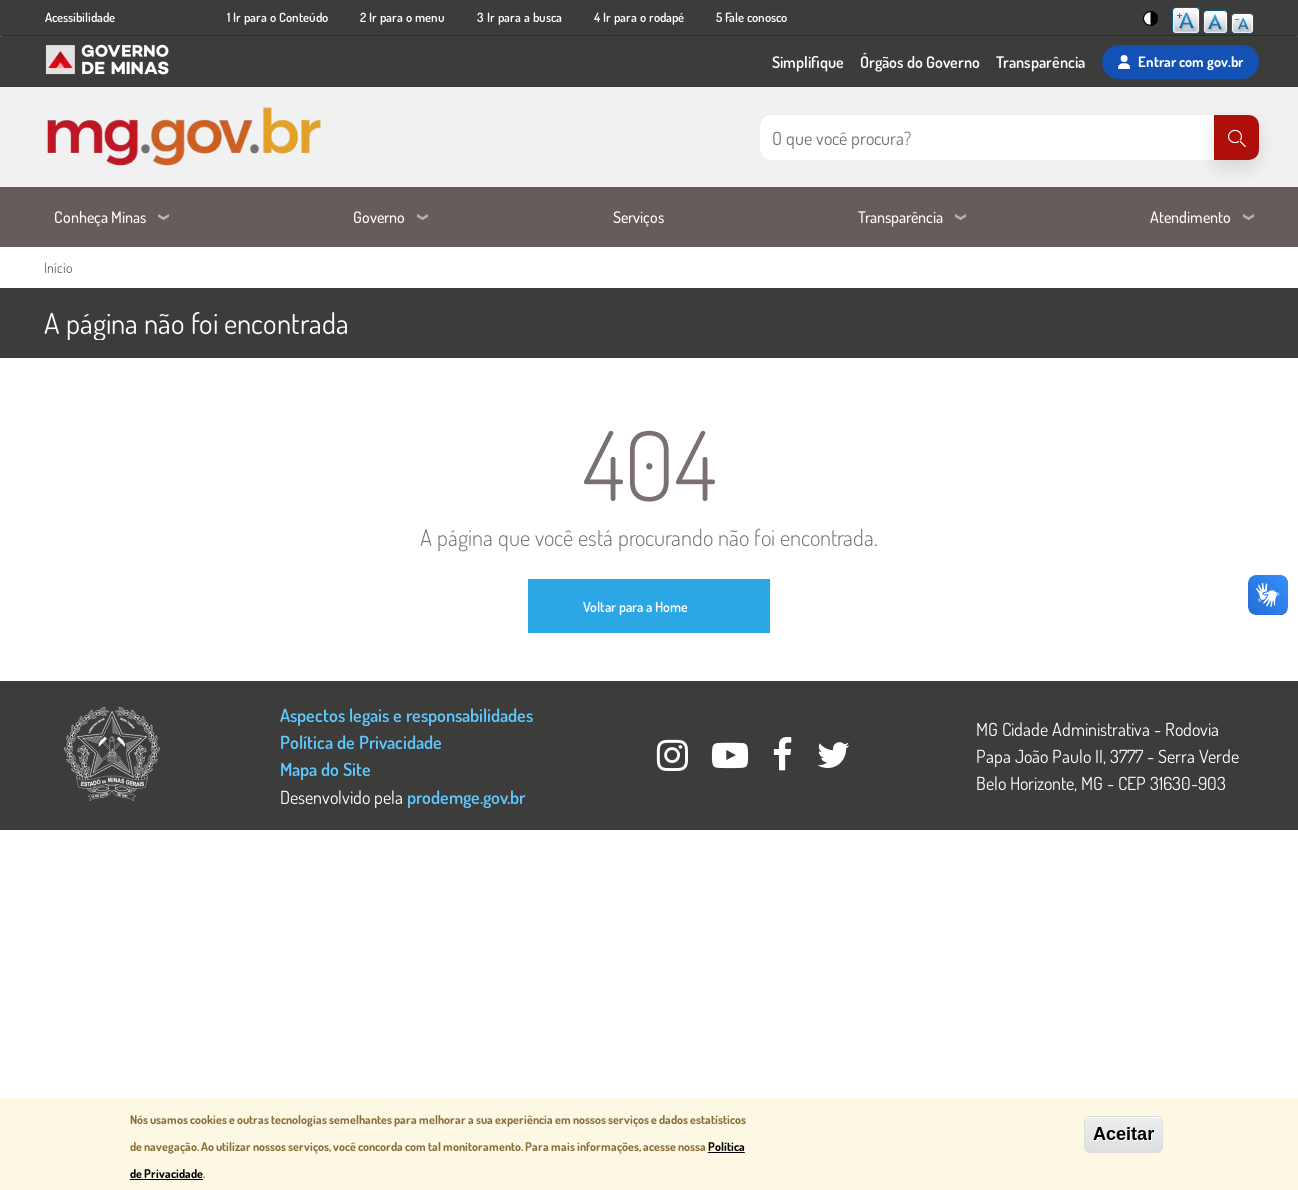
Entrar (1180, 62)
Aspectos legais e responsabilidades (406, 714)
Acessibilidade (80, 17)
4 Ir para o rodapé (639, 17)
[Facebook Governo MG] (784, 760)
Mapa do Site (325, 768)
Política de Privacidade (361, 741)
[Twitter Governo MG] (834, 760)
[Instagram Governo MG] (674, 760)
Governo (379, 217)
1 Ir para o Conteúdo (277, 17)
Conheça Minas (100, 217)
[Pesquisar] (1236, 137)
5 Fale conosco (751, 17)
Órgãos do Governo (920, 62)
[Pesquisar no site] (987, 137)
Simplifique (808, 62)
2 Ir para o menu (402, 17)
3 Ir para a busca (519, 17)
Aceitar (1123, 1134)
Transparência (1040, 62)
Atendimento (1190, 217)
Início (58, 267)
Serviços (638, 217)
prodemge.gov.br (466, 796)
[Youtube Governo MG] (732, 760)
